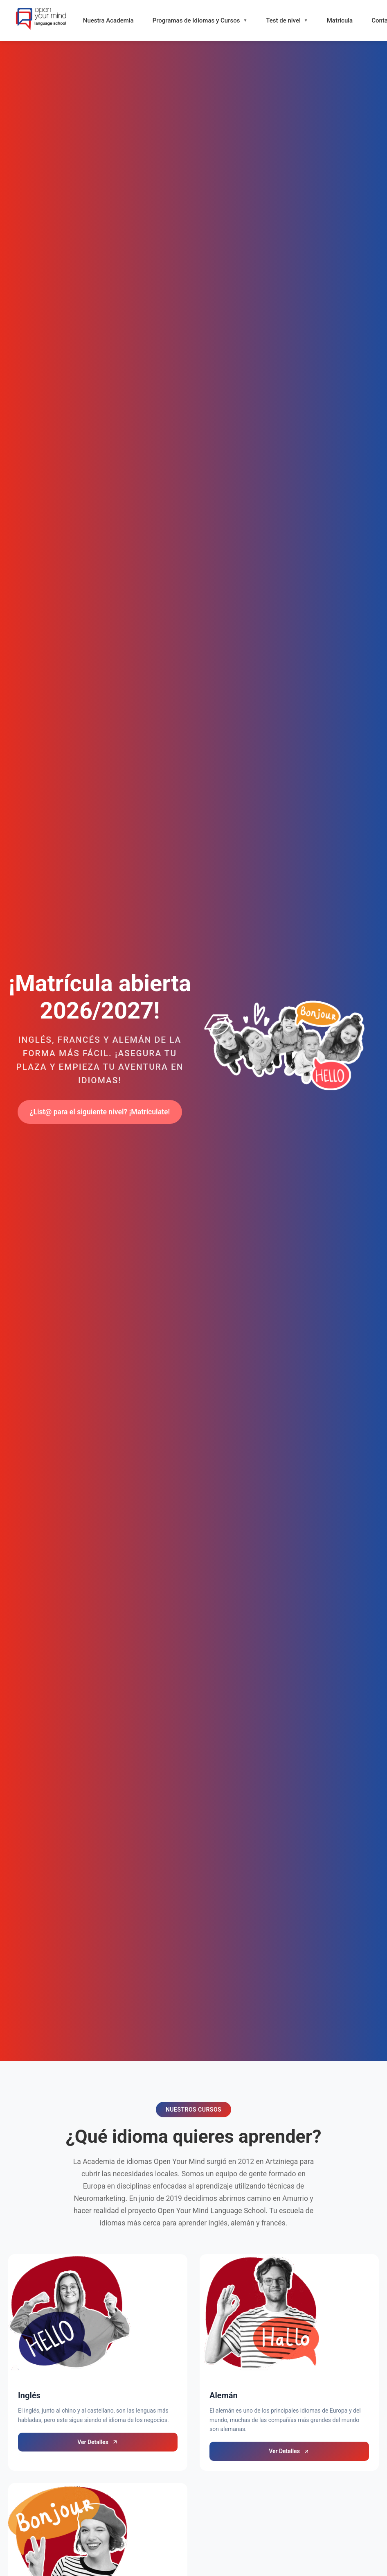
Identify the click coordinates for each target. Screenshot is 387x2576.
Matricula (340, 20)
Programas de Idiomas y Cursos (196, 20)
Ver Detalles (97, 2442)
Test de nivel (283, 20)
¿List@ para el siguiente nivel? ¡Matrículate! (100, 1112)
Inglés (29, 2395)
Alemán (223, 2395)
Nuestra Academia (108, 20)
